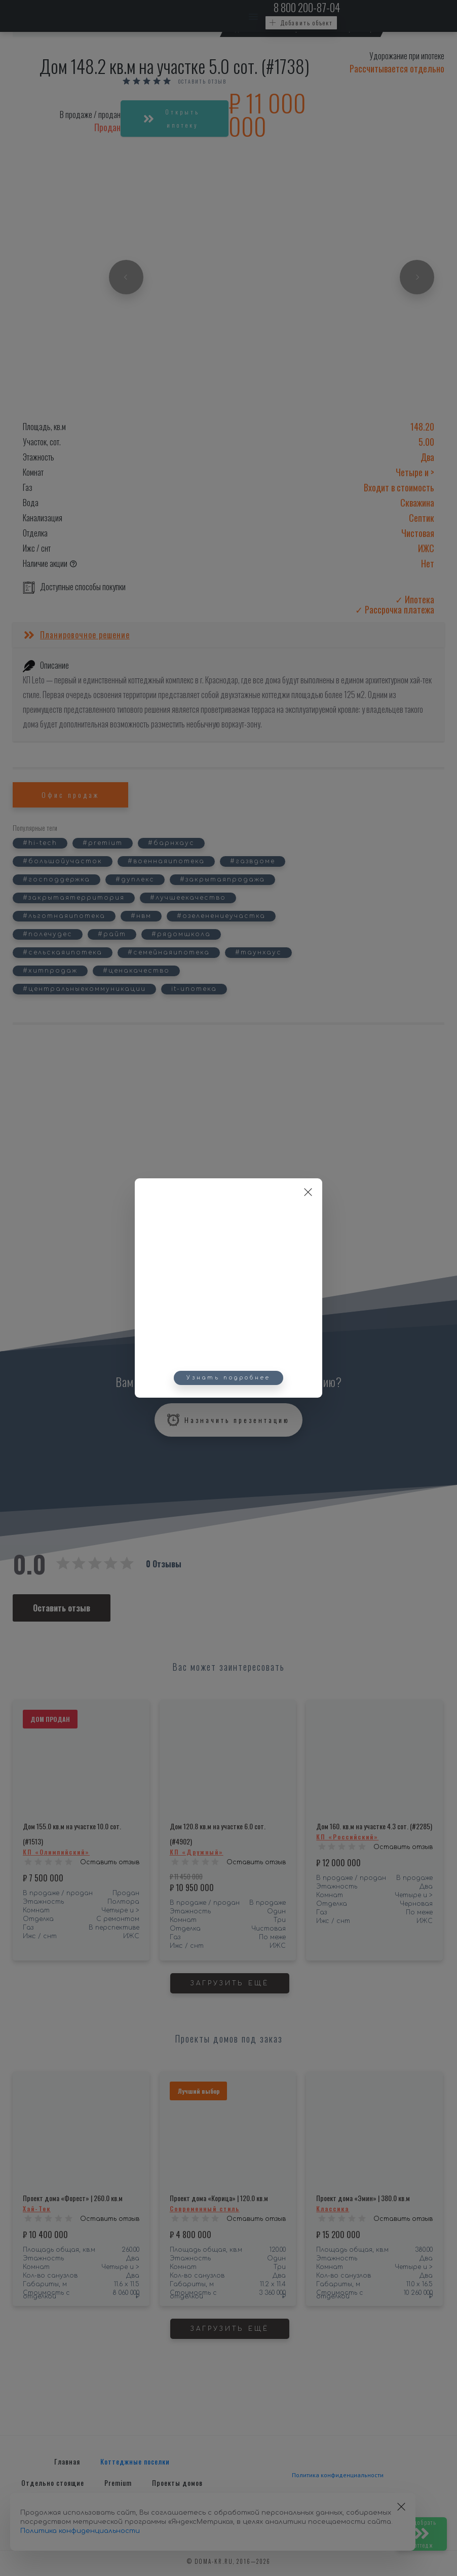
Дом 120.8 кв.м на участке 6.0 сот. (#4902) (217, 1834)
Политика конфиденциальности (338, 2475)
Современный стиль (205, 2208)
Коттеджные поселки (135, 2461)
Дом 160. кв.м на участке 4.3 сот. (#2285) (374, 1826)
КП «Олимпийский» (56, 1852)
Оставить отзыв (202, 81)
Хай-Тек (37, 2208)
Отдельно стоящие (52, 2482)
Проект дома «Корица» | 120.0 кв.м (219, 2198)
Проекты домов (177, 2482)
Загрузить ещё (230, 1983)
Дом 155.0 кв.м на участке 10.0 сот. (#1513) (72, 1834)
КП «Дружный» (196, 1852)
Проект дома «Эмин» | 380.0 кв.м (363, 2198)
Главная (67, 2461)
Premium (118, 2482)
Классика (332, 2208)
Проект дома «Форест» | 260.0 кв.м (73, 2198)
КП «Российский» (347, 1836)
